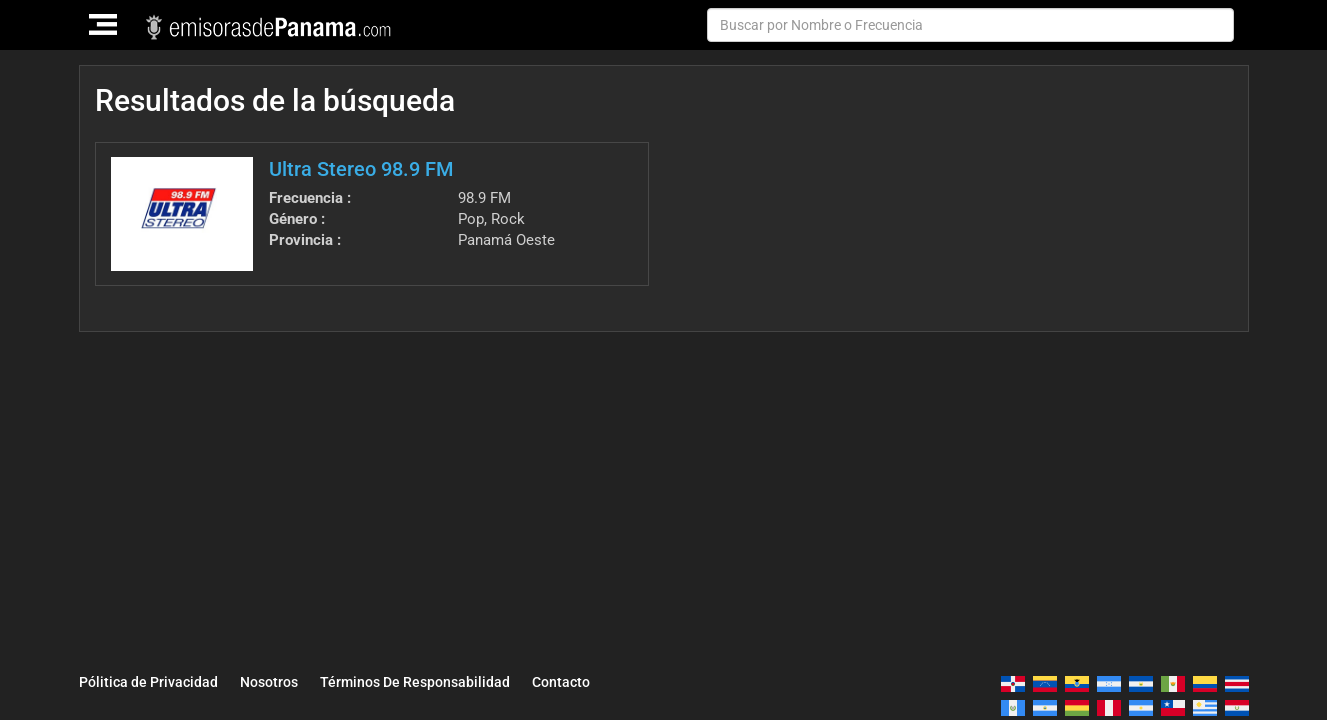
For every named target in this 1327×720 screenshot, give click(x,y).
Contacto (561, 682)
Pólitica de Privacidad (148, 682)
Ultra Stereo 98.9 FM (361, 169)
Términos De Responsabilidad (415, 682)
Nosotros (269, 682)
